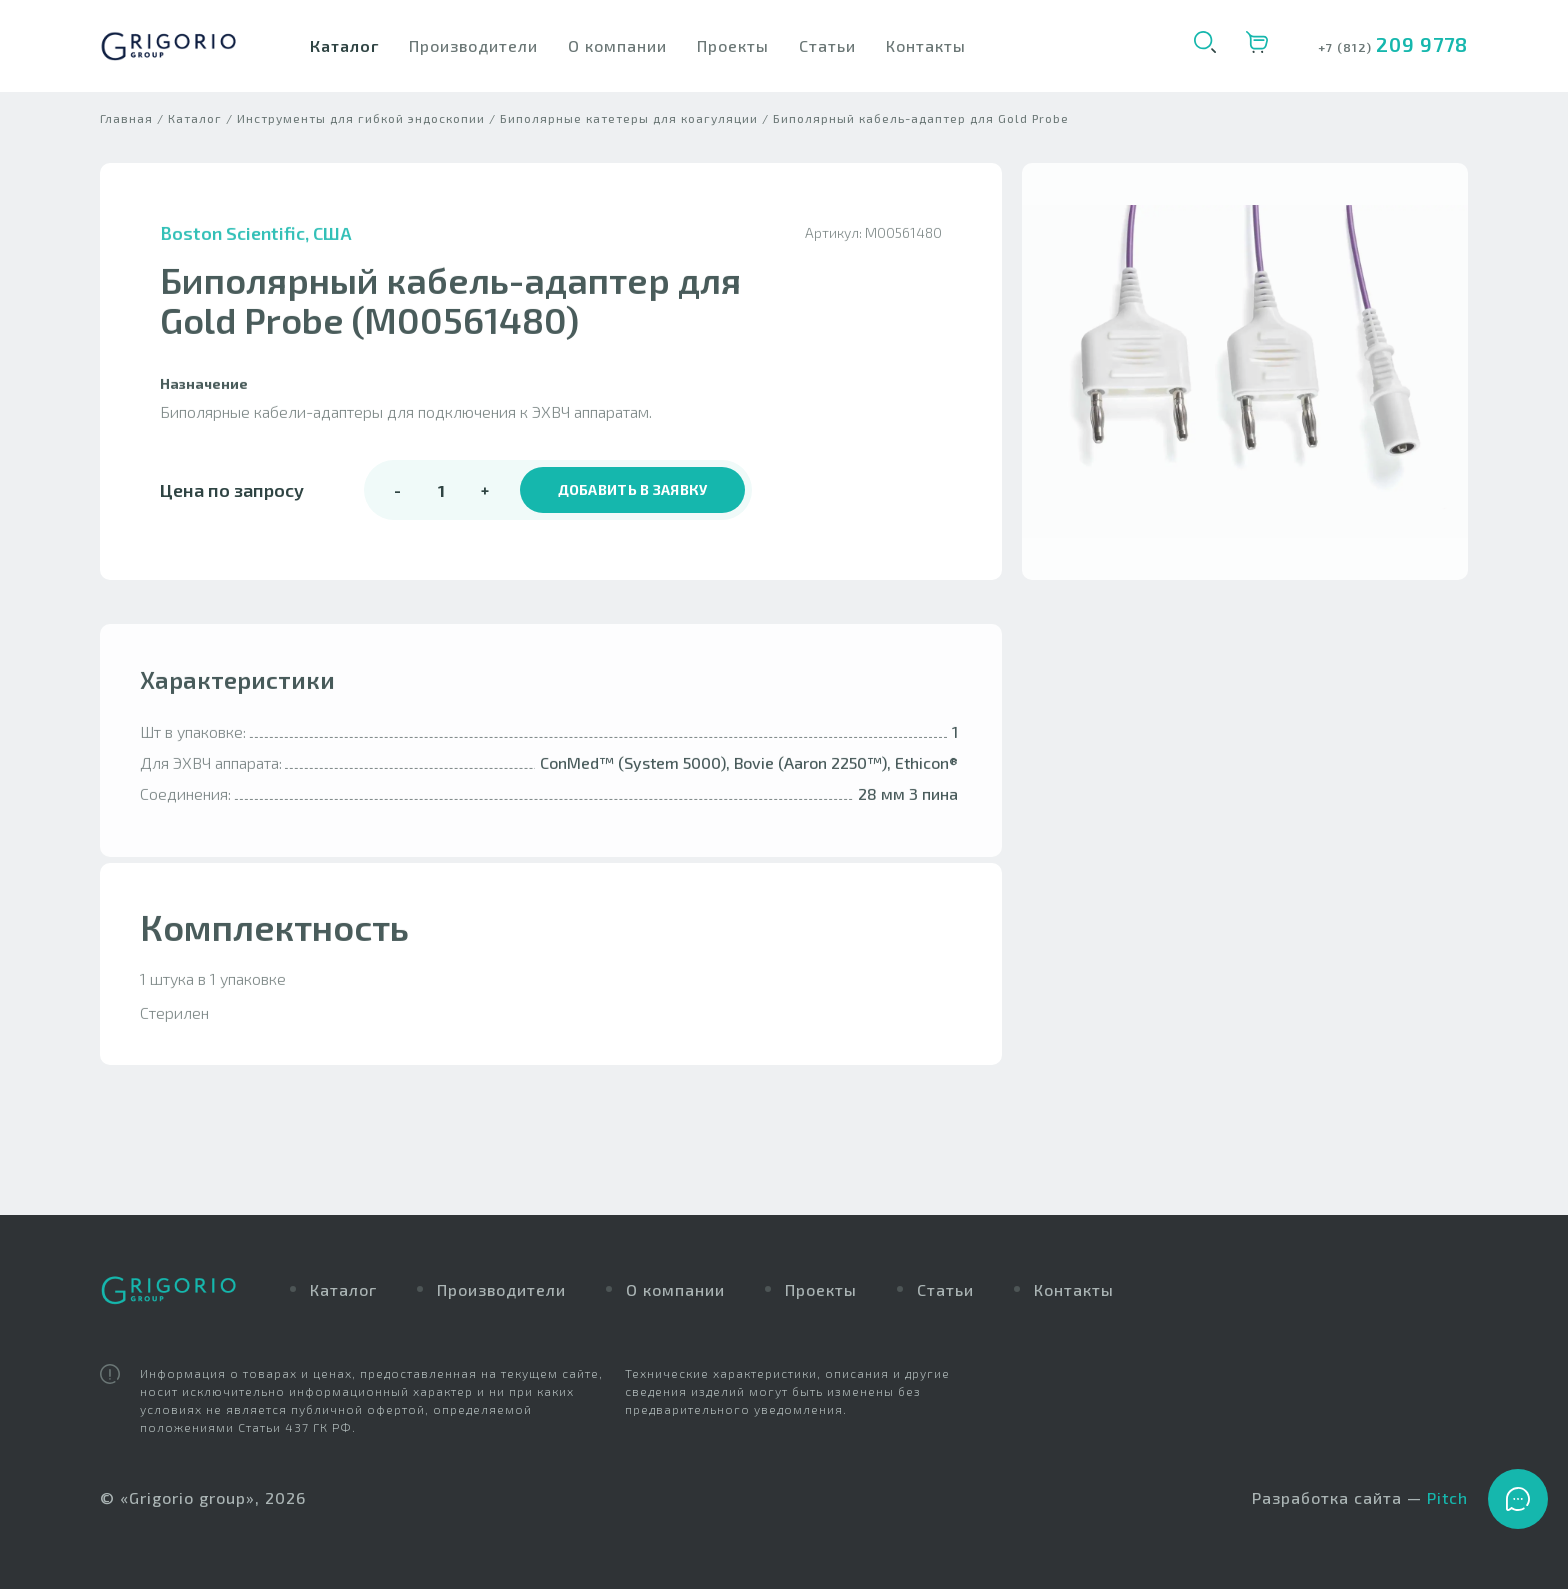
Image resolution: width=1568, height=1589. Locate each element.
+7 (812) (1347, 47)
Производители (473, 45)
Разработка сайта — (1360, 1498)
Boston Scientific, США (256, 249)
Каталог (344, 45)
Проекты (733, 45)
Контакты (926, 45)
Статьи (827, 45)
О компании (617, 45)
